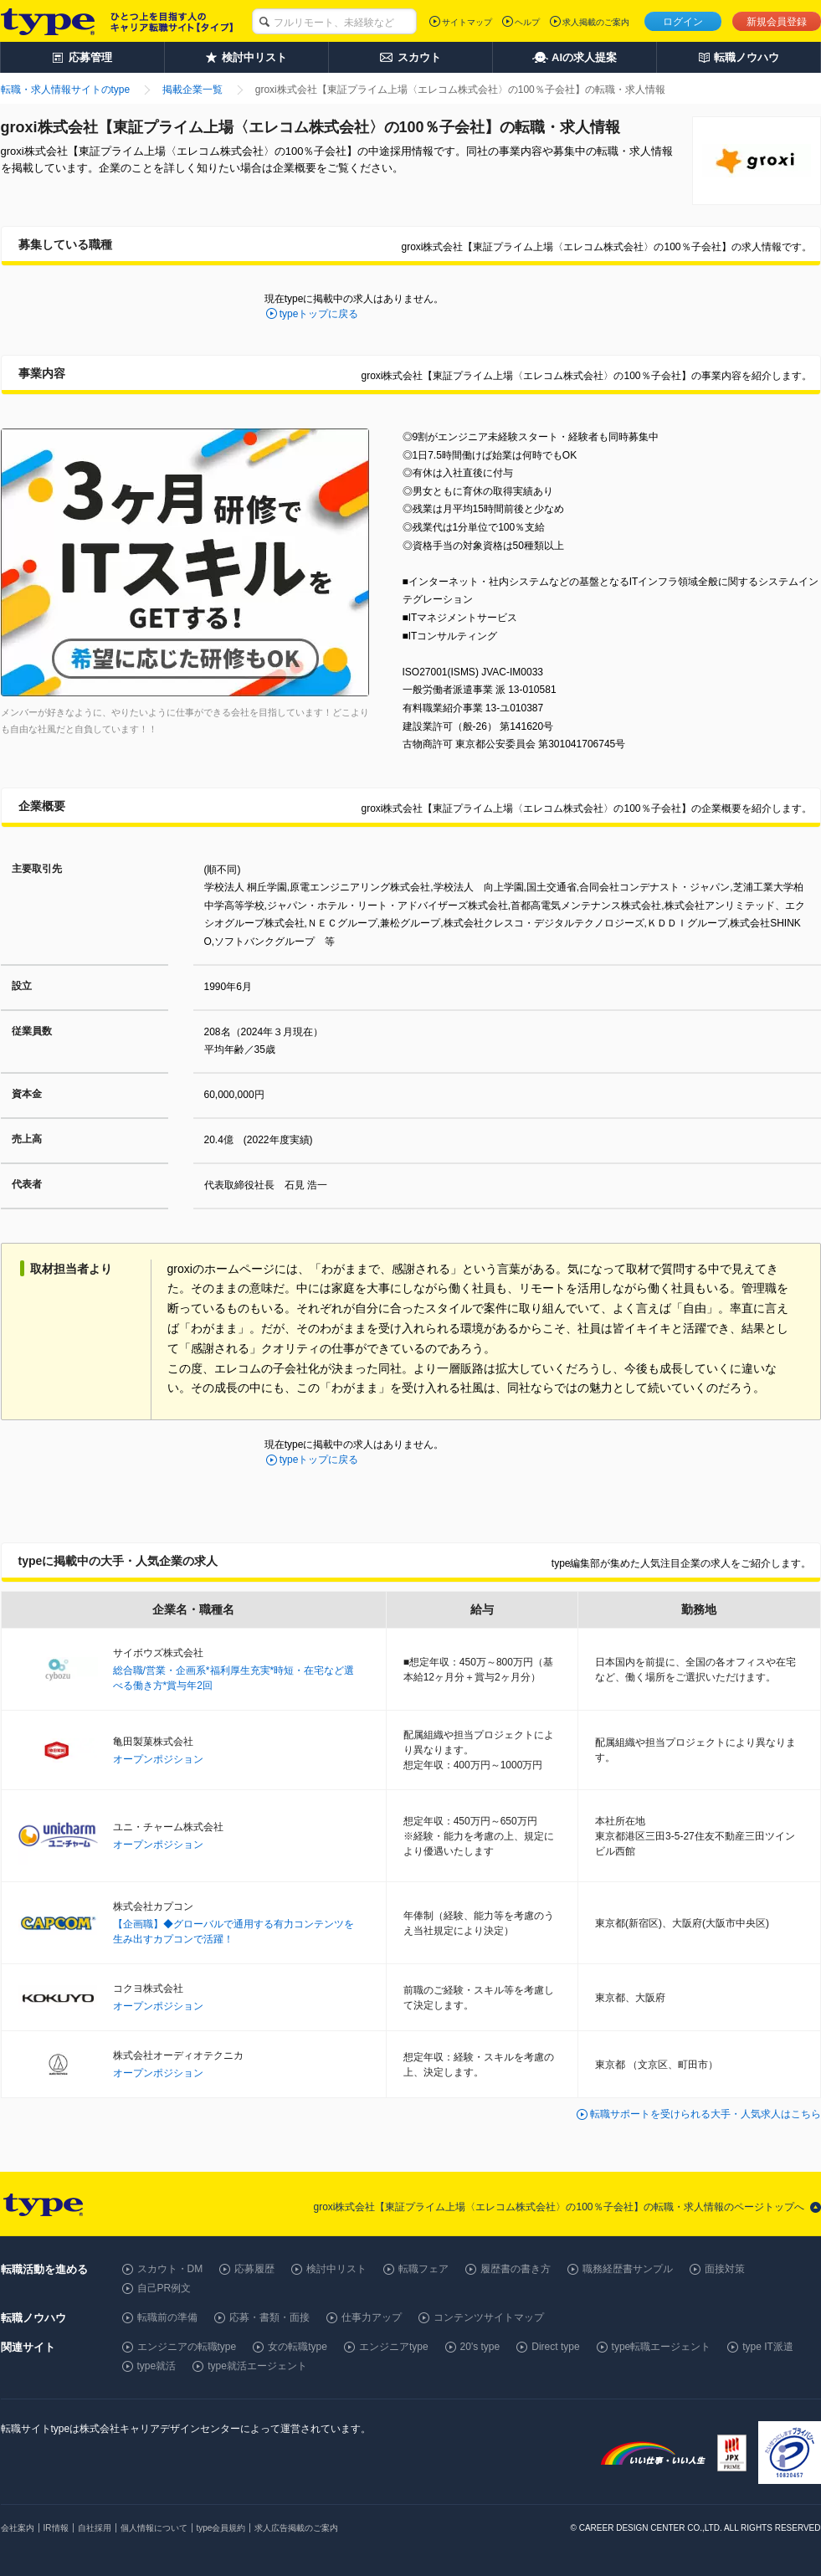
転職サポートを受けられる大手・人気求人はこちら (705, 2114)
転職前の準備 (167, 2317)
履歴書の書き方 (515, 2269)
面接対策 (725, 2269)
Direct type (555, 2347)
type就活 (157, 2366)
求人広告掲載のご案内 (296, 2527)
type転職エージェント (661, 2347)
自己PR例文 (164, 2288)
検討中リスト (336, 2269)
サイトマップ (467, 22)
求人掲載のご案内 (595, 22)
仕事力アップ (371, 2317)
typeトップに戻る (319, 314)
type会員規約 (221, 2527)
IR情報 (56, 2527)
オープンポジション (158, 1759)
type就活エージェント (257, 2366)
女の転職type (297, 2347)
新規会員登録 (777, 22)
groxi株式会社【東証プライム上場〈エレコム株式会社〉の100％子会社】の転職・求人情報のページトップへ (558, 2207)
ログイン (683, 22)
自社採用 (94, 2527)
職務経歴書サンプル (627, 2269)
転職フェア (423, 2269)
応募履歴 (254, 2269)
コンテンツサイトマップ (489, 2317)
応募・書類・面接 (269, 2317)
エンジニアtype (393, 2347)
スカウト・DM (170, 2269)
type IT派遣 (767, 2347)
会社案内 (17, 2527)
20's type (480, 2347)
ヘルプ (527, 22)
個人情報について (154, 2527)
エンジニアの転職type (187, 2347)
